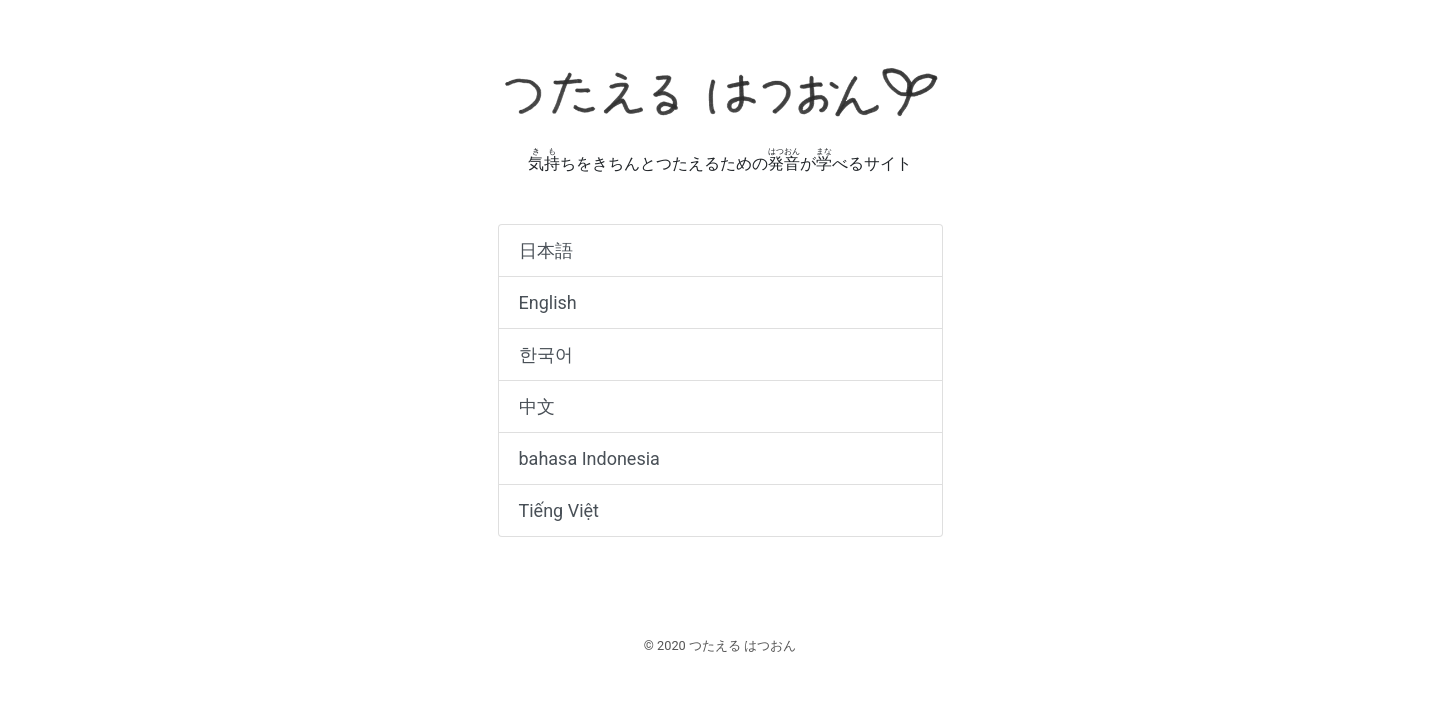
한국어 (546, 354)
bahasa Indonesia (589, 458)
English (548, 302)
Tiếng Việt (559, 510)
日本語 (546, 250)
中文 (537, 406)
